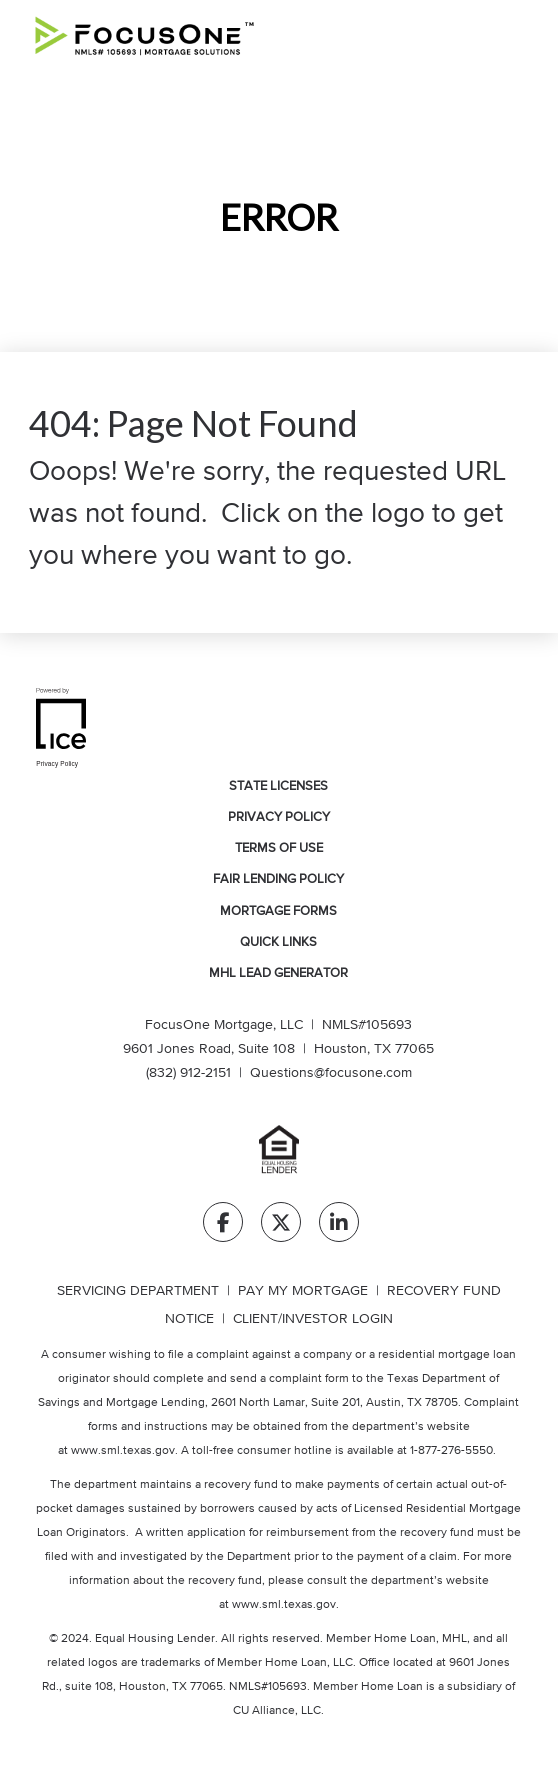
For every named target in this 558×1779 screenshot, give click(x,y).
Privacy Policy (279, 817)
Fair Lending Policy (278, 879)
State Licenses (278, 786)
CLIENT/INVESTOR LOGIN (313, 1319)
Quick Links (278, 942)
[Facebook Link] (223, 1226)
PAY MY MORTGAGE (303, 1291)
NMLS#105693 (367, 1025)
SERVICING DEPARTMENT (138, 1291)
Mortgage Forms (278, 911)
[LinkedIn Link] (339, 1226)
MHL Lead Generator (278, 973)
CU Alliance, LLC (277, 1711)
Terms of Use (279, 848)
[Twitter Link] (281, 1226)
